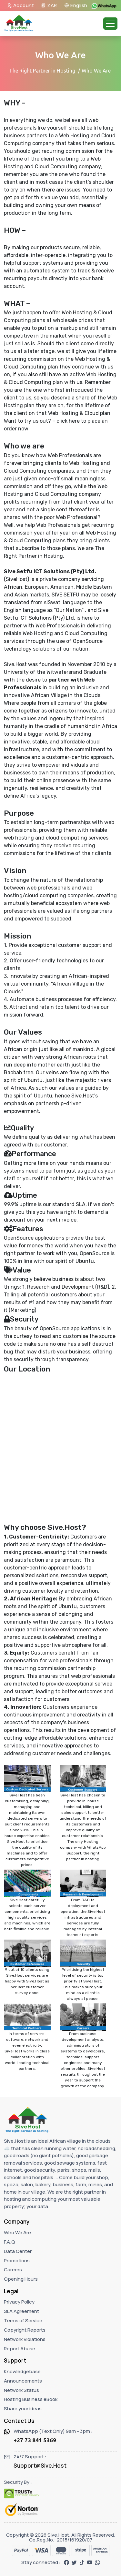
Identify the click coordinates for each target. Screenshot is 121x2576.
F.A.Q (9, 2241)
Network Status (21, 2390)
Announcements (23, 2380)
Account (20, 5)
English (75, 5)
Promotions (17, 2260)
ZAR (49, 5)
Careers (13, 2269)
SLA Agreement (21, 2311)
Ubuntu (33, 1080)
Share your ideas (23, 2408)
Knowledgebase (22, 2371)
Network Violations (24, 2339)
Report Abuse (19, 2348)
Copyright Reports (24, 2329)
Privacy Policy (19, 2301)
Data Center (18, 2251)
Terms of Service (23, 2320)
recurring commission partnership (55, 1668)
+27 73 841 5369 (35, 2440)
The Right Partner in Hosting (42, 71)
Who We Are (17, 2232)
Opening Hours (21, 2279)
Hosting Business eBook (30, 2399)
